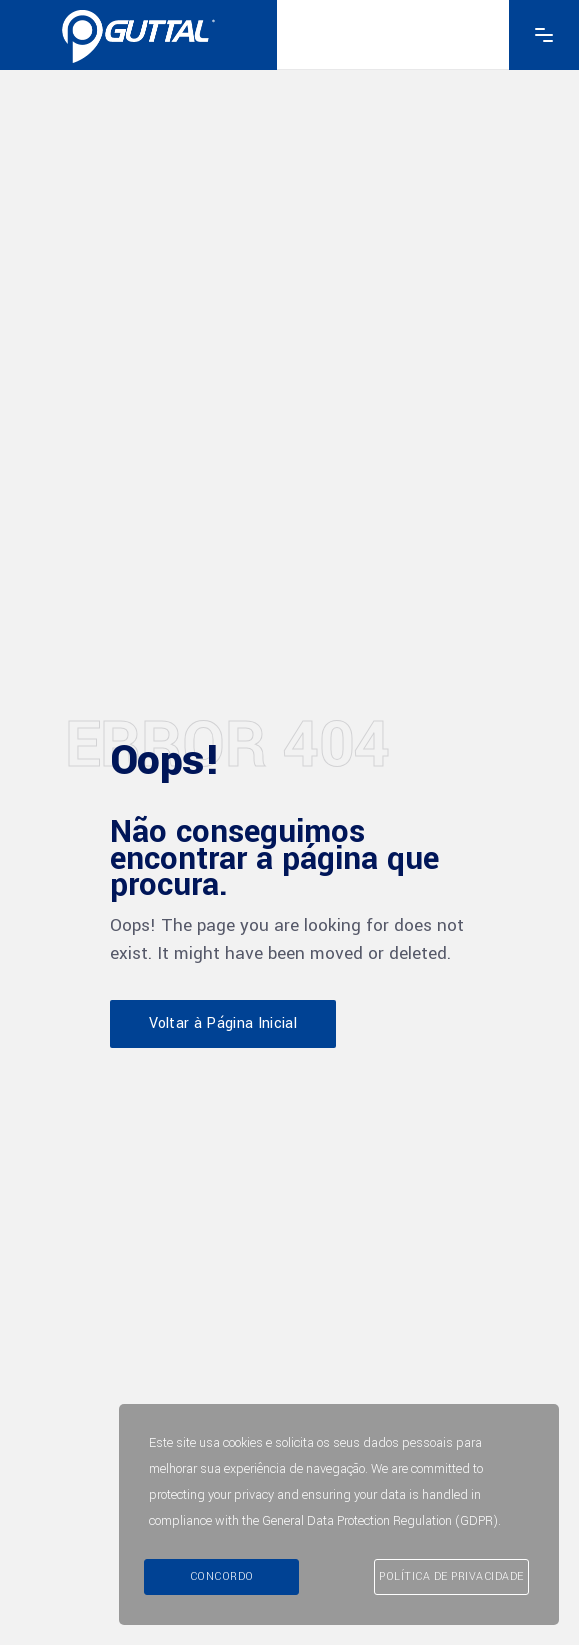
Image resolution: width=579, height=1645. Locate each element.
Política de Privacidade (451, 1576)
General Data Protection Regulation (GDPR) (380, 1521)
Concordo (222, 1576)
